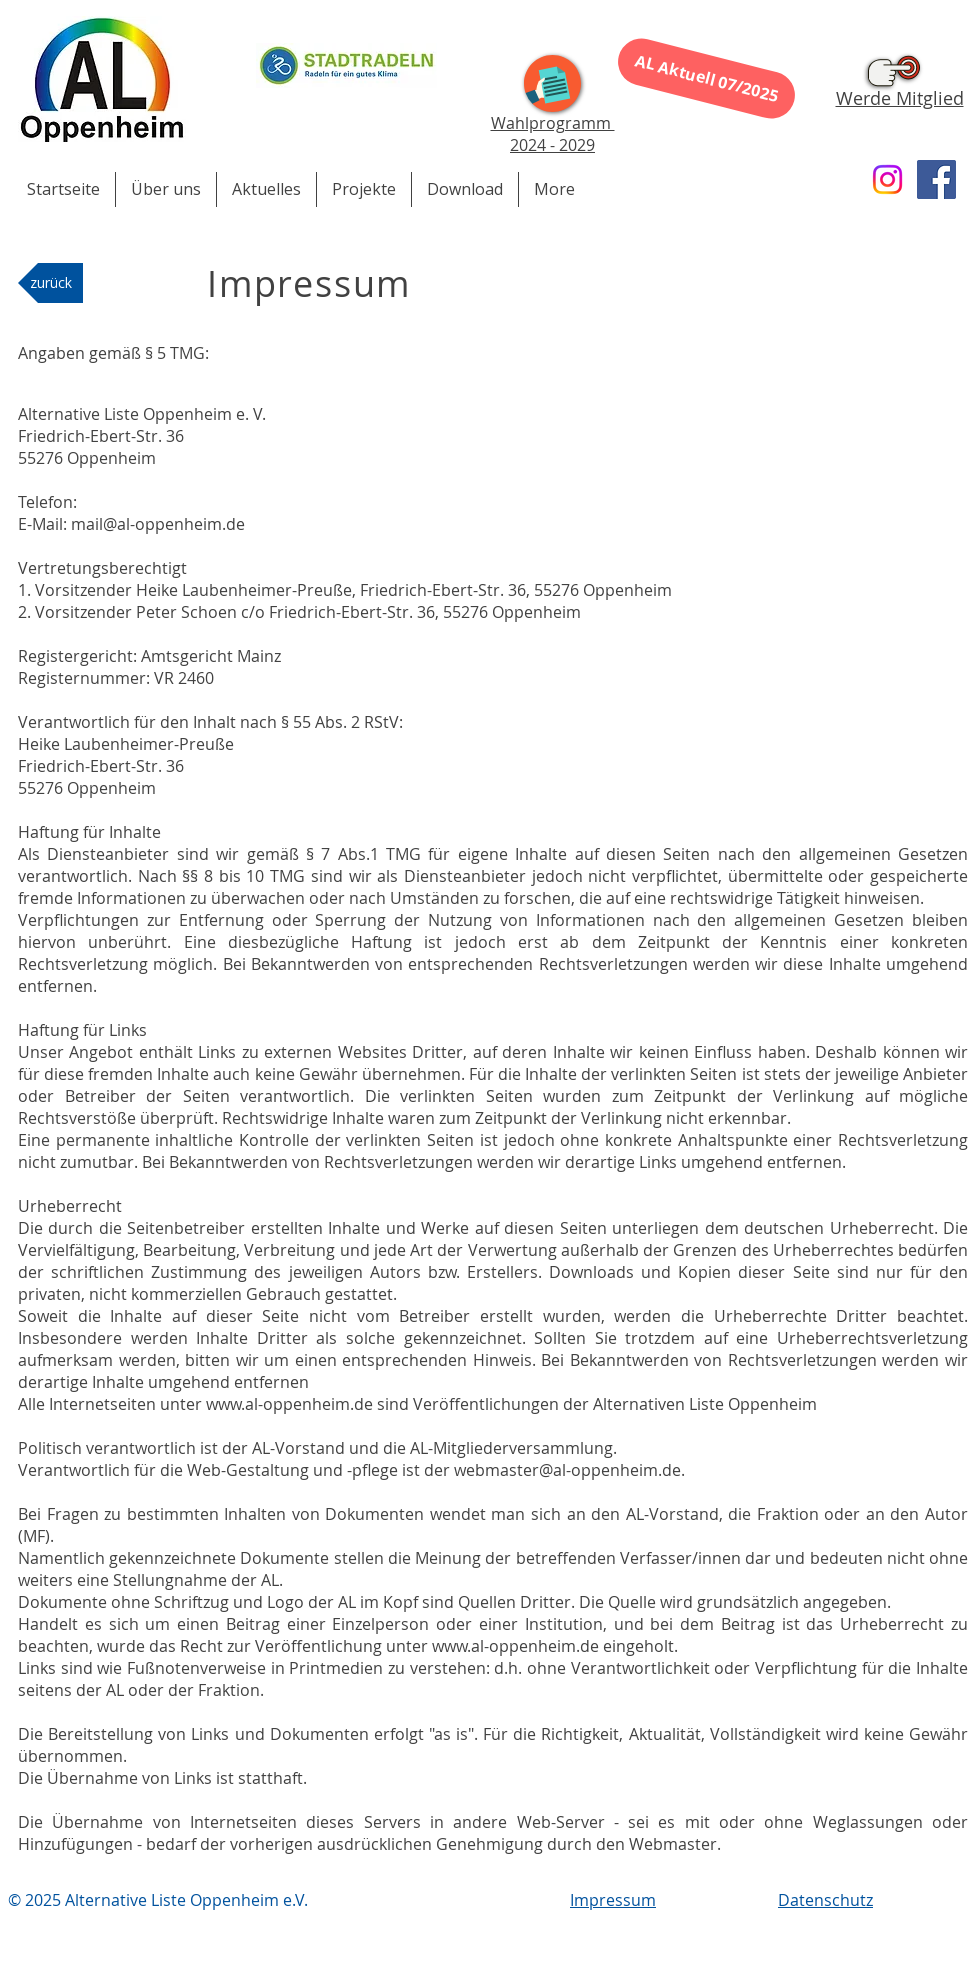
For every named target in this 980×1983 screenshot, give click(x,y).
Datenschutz (825, 1900)
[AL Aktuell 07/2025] (706, 78)
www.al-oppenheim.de (289, 1404)
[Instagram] (887, 179)
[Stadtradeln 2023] (346, 65)
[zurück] (50, 283)
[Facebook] (936, 179)
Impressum (613, 1900)
